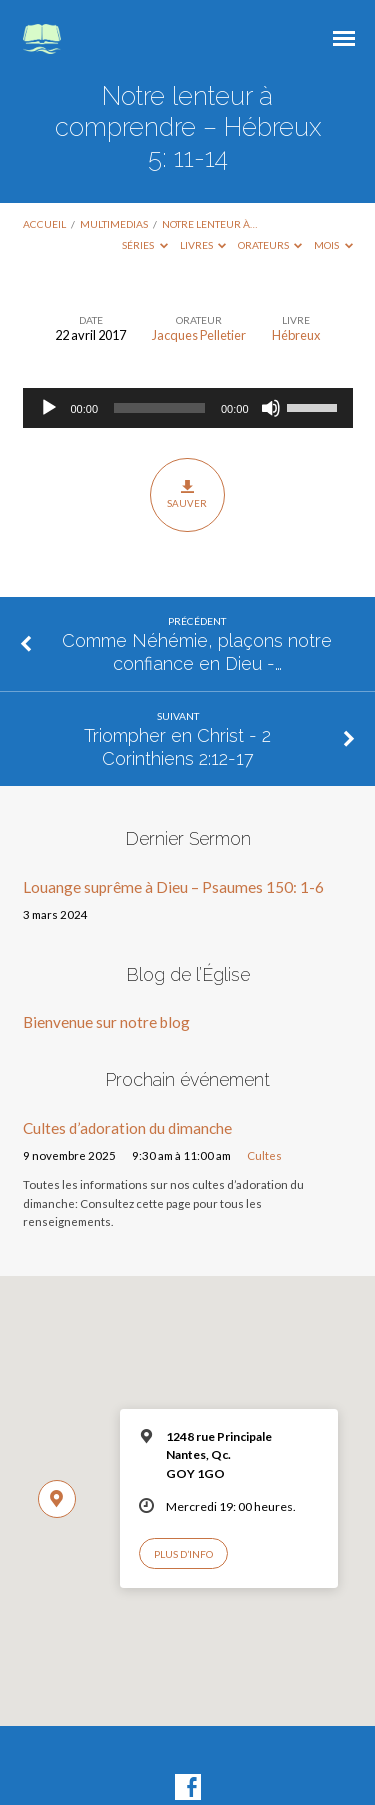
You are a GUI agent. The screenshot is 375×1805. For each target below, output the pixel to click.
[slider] (159, 408)
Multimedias (114, 224)
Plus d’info (183, 1554)
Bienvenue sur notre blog (106, 1022)
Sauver (187, 494)
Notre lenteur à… (209, 224)
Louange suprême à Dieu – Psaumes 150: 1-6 (173, 887)
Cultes (264, 1155)
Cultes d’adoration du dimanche (127, 1128)
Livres (203, 245)
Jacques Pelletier (199, 335)
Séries (145, 245)
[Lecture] (49, 408)
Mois (333, 245)
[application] (188, 408)
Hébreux (296, 335)
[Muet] (271, 408)
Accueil (44, 224)
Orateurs (270, 245)
